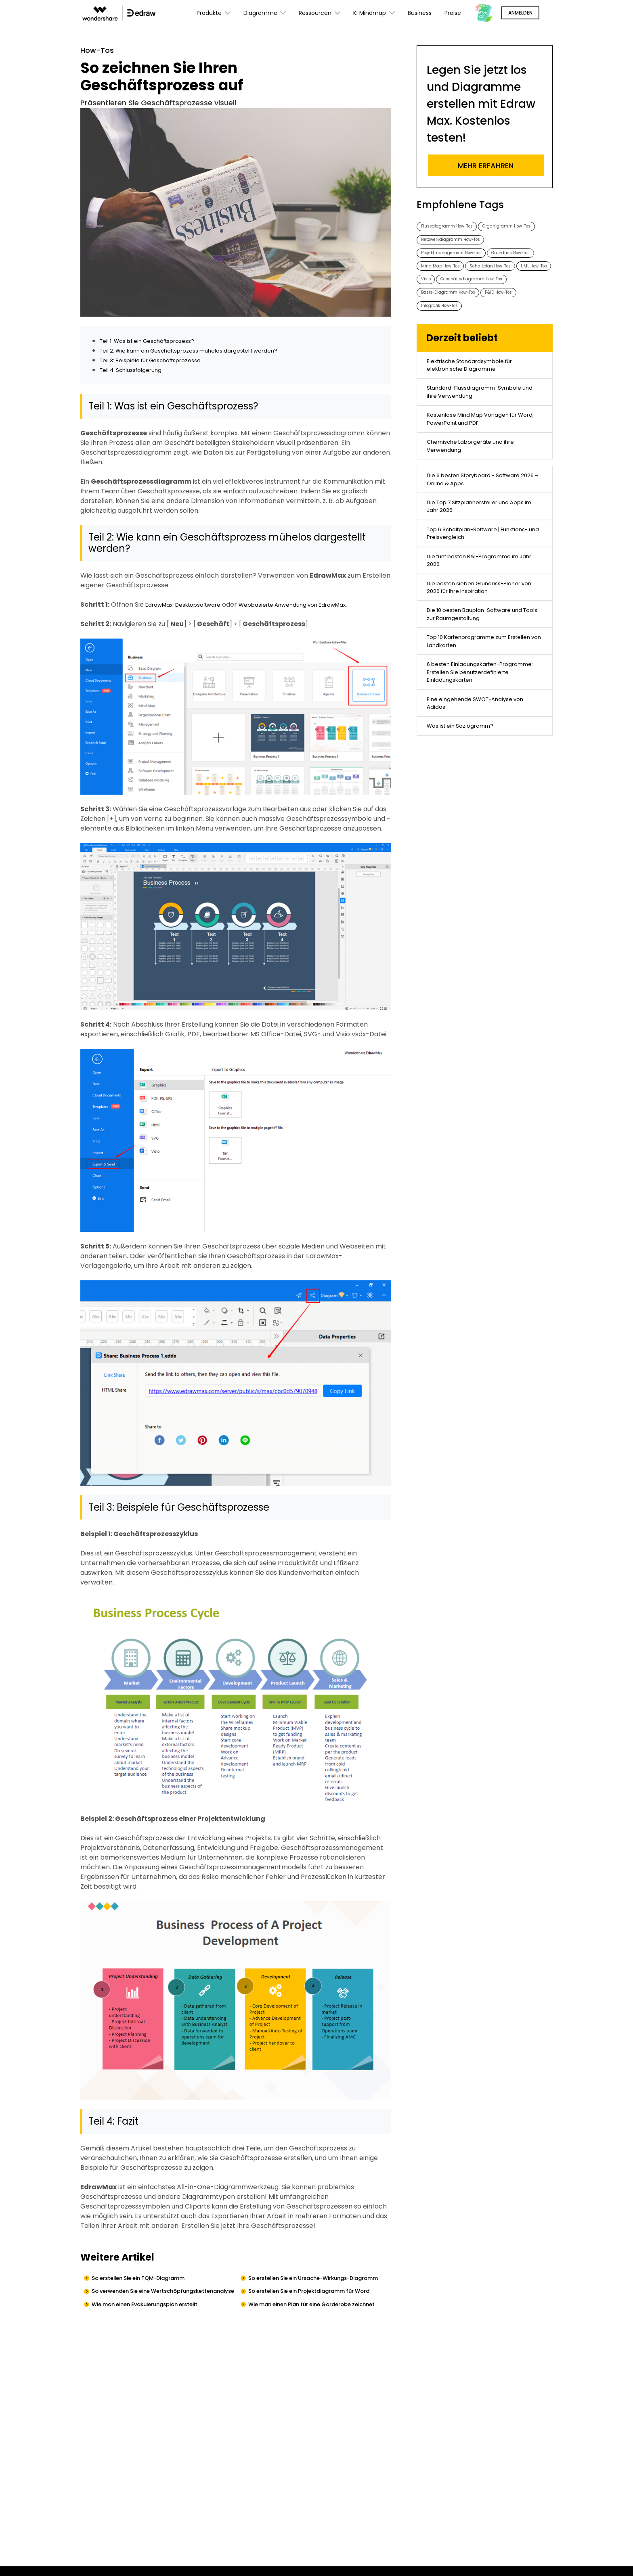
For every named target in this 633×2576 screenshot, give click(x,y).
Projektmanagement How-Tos (459, 275)
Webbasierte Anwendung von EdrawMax (320, 607)
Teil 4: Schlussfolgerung (137, 372)
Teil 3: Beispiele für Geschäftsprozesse (160, 362)
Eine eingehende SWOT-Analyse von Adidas (484, 843)
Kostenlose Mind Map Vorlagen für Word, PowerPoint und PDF (481, 486)
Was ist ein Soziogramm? (466, 871)
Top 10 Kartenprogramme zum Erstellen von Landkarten (475, 757)
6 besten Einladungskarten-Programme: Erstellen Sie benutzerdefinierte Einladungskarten (471, 800)
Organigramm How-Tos (452, 243)
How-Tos (100, 52)
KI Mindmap (374, 13)
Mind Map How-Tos (505, 291)
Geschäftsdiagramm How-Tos (460, 324)
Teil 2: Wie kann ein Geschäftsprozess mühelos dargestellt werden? (206, 352)
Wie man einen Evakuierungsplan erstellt (160, 2333)
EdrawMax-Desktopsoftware (191, 607)
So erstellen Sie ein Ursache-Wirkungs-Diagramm (313, 2286)
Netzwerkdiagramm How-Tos (458, 259)
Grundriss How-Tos (446, 291)
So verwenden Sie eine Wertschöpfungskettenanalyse (145, 2312)
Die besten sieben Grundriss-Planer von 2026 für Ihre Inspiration (483, 691)
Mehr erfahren (486, 166)
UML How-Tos (500, 308)
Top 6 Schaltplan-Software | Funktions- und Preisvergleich (473, 625)
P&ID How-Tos (518, 340)
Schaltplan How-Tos (447, 308)
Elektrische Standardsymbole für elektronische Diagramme (479, 420)
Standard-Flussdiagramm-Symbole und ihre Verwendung (483, 453)
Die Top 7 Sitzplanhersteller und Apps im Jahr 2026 (477, 592)
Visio (535, 308)
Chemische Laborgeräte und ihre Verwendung (479, 519)
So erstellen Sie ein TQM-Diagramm (152, 2281)
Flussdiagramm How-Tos (454, 227)
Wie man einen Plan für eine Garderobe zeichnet (313, 2337)
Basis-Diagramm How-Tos (455, 340)
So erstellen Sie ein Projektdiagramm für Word (315, 2312)
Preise (452, 13)
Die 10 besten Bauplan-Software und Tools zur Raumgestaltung (484, 724)
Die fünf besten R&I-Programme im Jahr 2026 (483, 658)
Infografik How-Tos (445, 356)
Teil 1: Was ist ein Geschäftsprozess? (157, 343)
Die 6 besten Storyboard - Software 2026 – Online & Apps (484, 559)
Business (420, 13)
